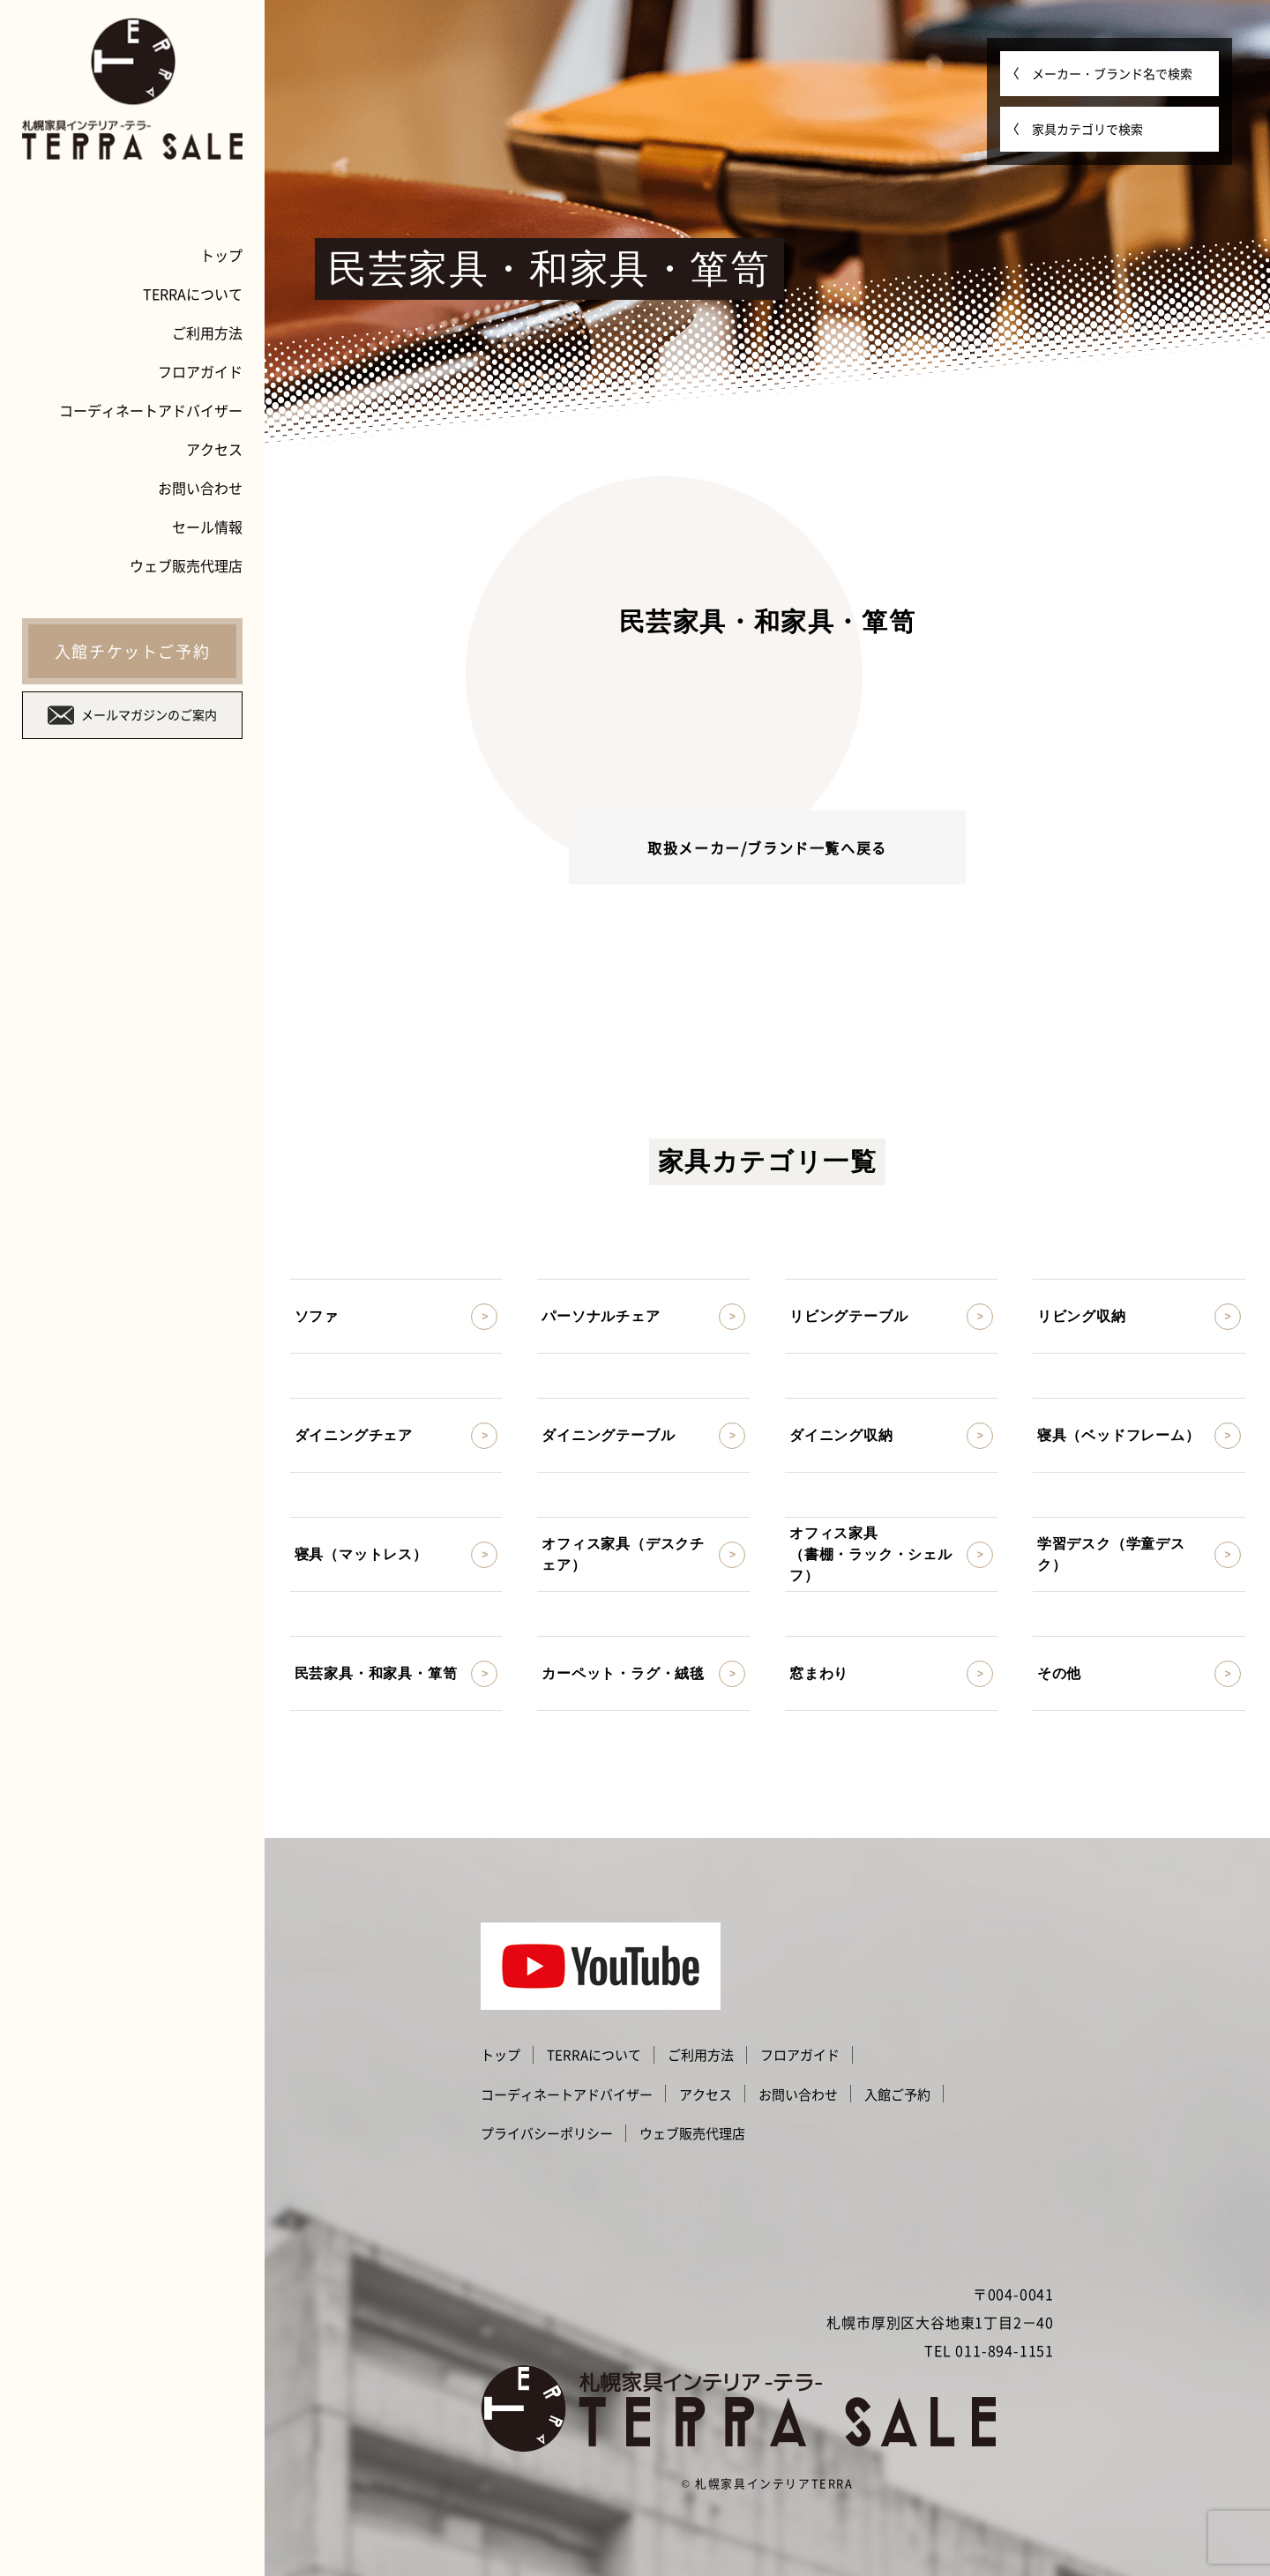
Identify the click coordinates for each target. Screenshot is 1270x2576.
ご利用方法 (207, 332)
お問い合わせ (200, 487)
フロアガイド (200, 371)
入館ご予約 (897, 2094)
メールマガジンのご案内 (132, 715)
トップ (221, 254)
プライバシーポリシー (547, 2133)
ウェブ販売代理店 (186, 565)
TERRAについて (193, 293)
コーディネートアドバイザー (151, 410)
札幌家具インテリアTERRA (774, 2483)
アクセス (214, 448)
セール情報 (207, 526)
